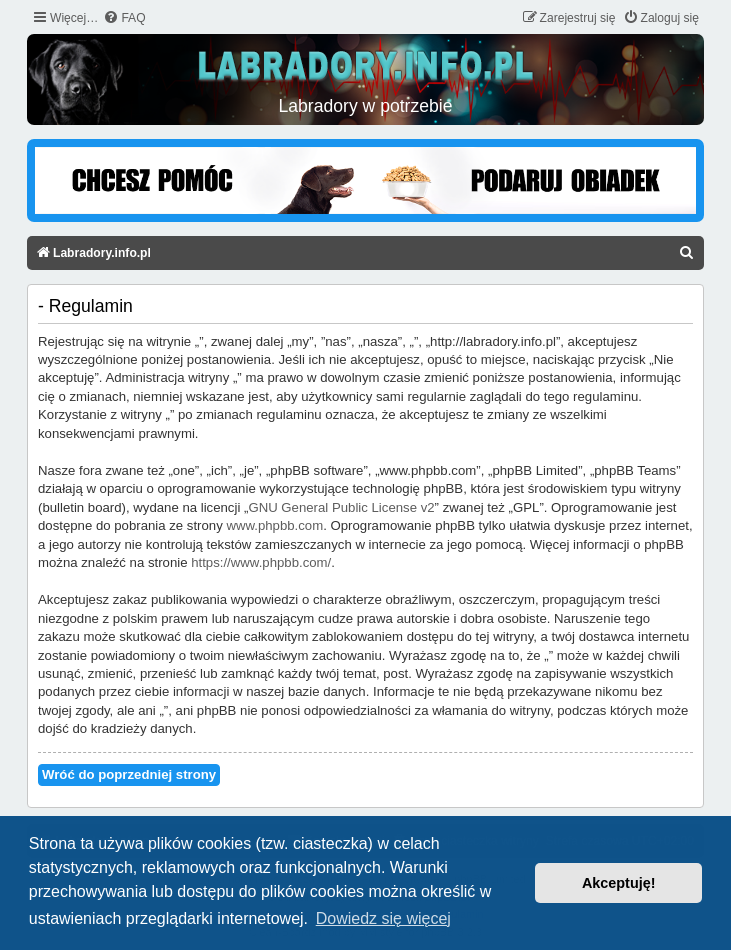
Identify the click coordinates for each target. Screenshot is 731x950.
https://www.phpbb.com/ (261, 562)
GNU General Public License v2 (341, 507)
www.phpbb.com (274, 525)
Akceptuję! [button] (619, 883)
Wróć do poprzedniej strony (129, 774)
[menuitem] (124, 18)
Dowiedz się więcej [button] (383, 918)
